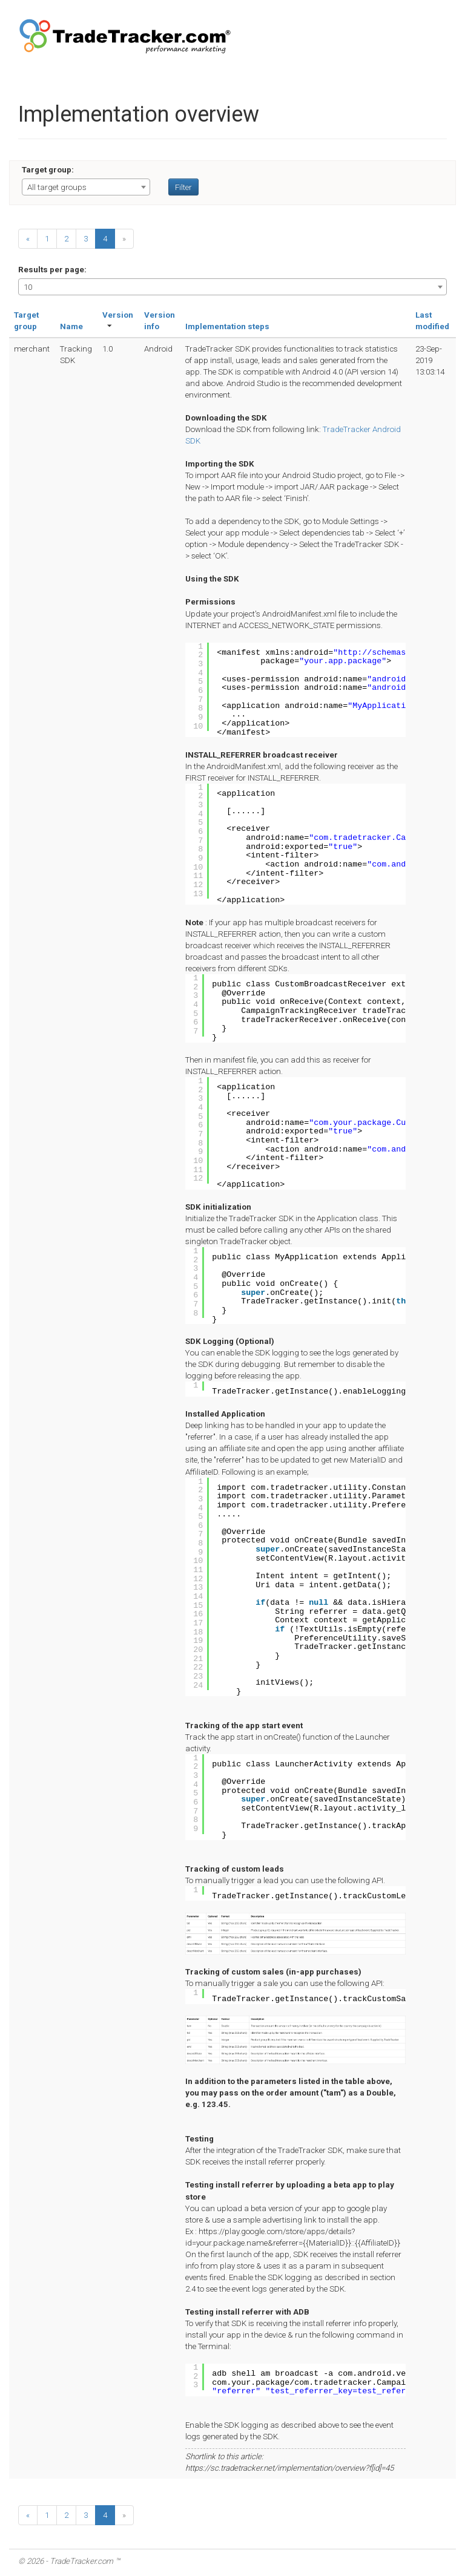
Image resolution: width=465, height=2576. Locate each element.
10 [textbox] (28, 287)
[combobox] (86, 187)
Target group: (48, 169)
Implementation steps (227, 326)
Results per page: (52, 269)
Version (117, 315)
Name (71, 326)
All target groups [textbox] (57, 187)
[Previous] (28, 239)
